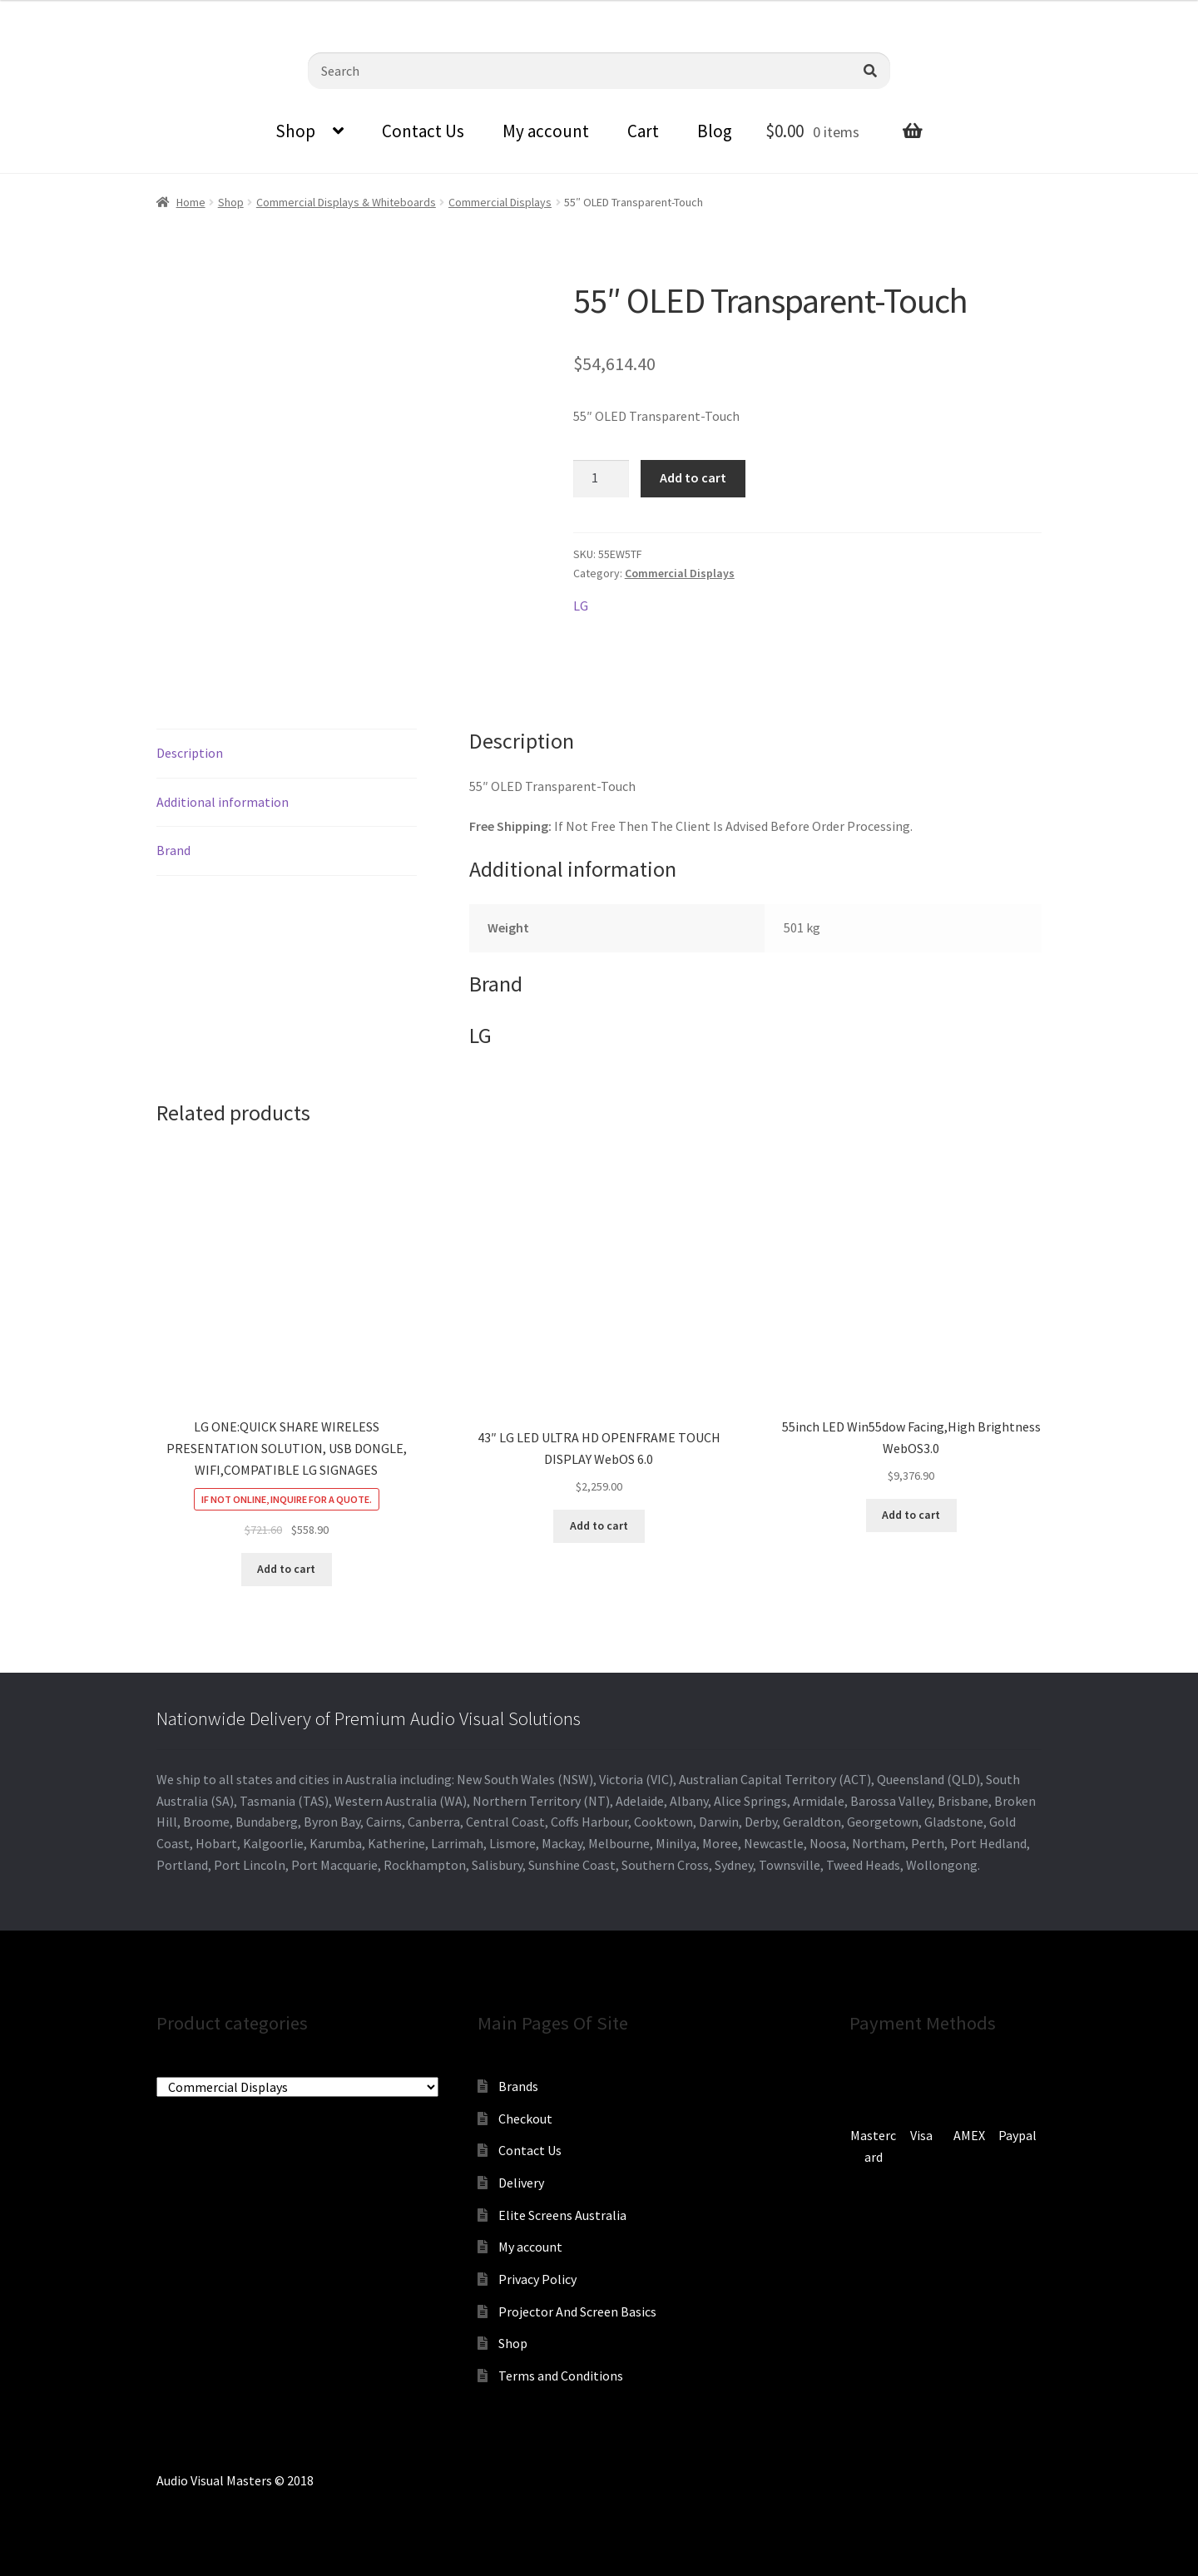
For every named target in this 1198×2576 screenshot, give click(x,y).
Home (190, 202)
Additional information (222, 802)
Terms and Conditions (560, 2375)
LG (580, 605)
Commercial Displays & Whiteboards (346, 202)
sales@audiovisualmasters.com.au (205, 12)
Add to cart (693, 477)
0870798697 (46, 12)
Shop (295, 131)
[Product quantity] (601, 479)
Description (189, 752)
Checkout (525, 2118)
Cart (643, 131)
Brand (173, 850)
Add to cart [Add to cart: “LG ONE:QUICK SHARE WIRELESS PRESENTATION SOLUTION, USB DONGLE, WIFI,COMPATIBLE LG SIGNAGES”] (286, 1568)
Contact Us (423, 131)
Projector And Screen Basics (577, 2311)
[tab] (286, 754)
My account (545, 131)
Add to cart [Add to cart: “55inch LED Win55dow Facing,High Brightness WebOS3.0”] (911, 1514)
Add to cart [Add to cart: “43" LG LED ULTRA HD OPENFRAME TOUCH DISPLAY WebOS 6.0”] (599, 1525)
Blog (714, 131)
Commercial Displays (500, 202)
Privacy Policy (537, 2279)
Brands (518, 2086)
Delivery (521, 2182)
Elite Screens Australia (562, 2215)
